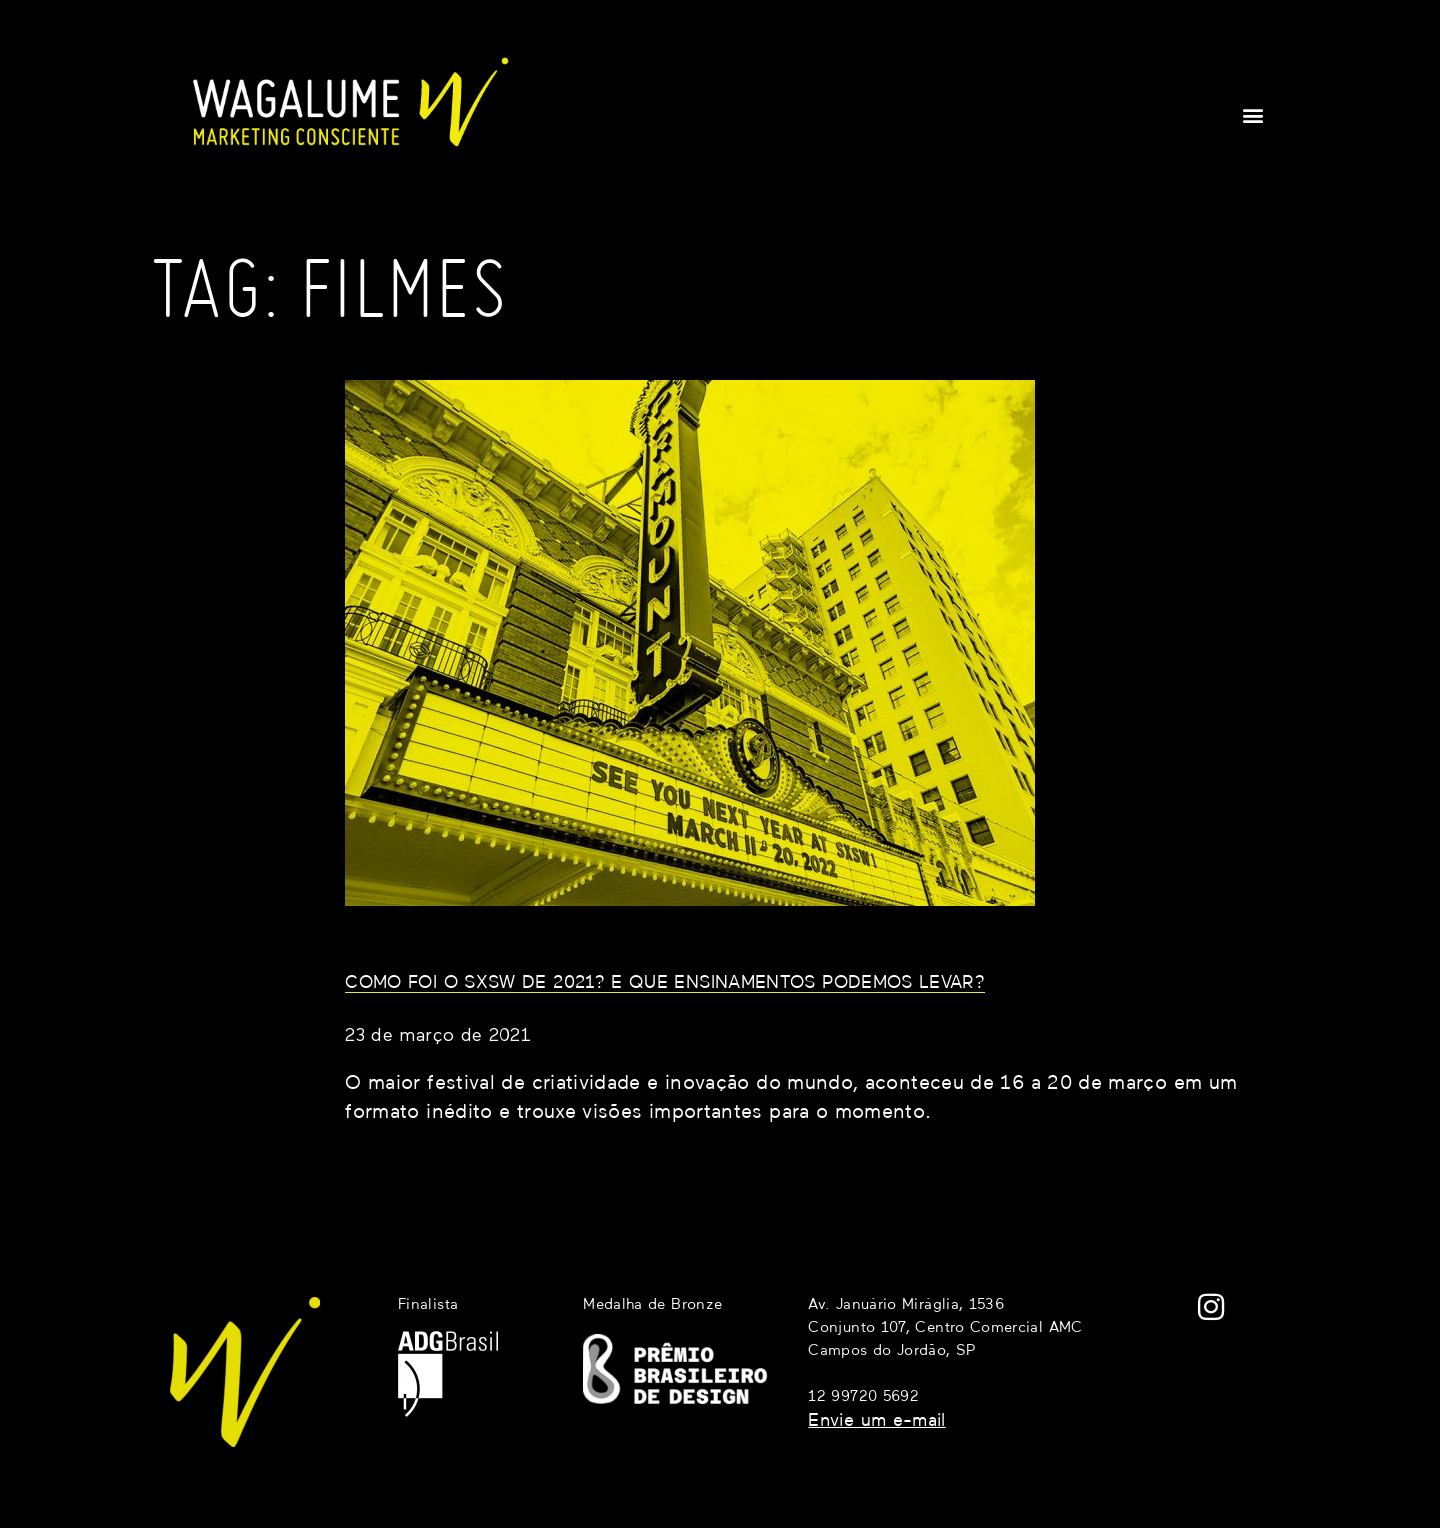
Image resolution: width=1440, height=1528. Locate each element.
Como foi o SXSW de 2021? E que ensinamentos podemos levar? (665, 983)
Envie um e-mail (876, 1421)
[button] (1253, 114)
